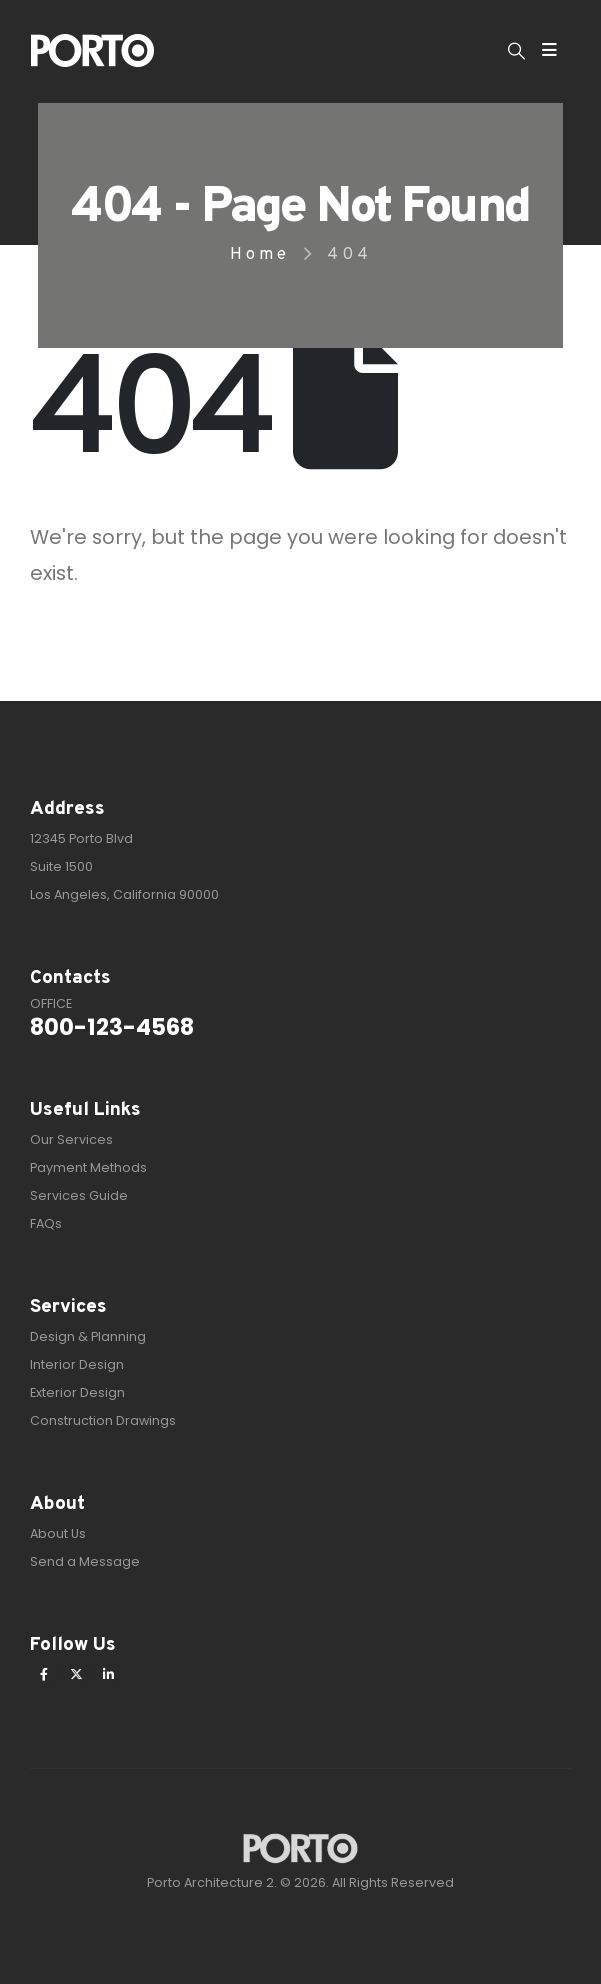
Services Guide (79, 1195)
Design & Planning (88, 1336)
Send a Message (85, 1561)
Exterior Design (77, 1392)
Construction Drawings (103, 1420)
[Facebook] (44, 1674)
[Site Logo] (92, 50)
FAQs (46, 1223)
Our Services (71, 1139)
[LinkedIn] (108, 1674)
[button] (516, 51)
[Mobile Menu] (549, 50)
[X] (76, 1674)
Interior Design (77, 1364)
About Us (58, 1533)
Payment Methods (88, 1167)
